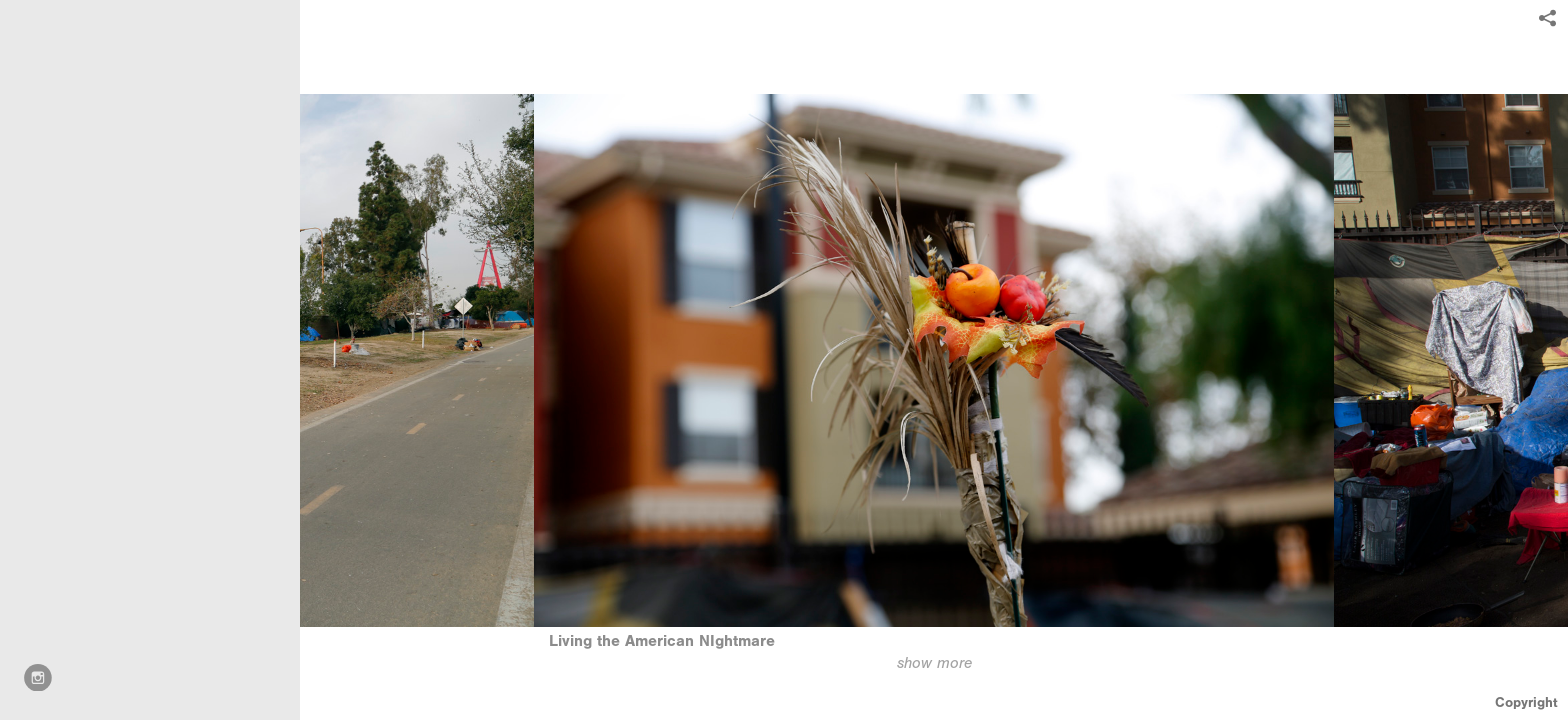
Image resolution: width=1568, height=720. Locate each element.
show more (934, 663)
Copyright (1526, 702)
